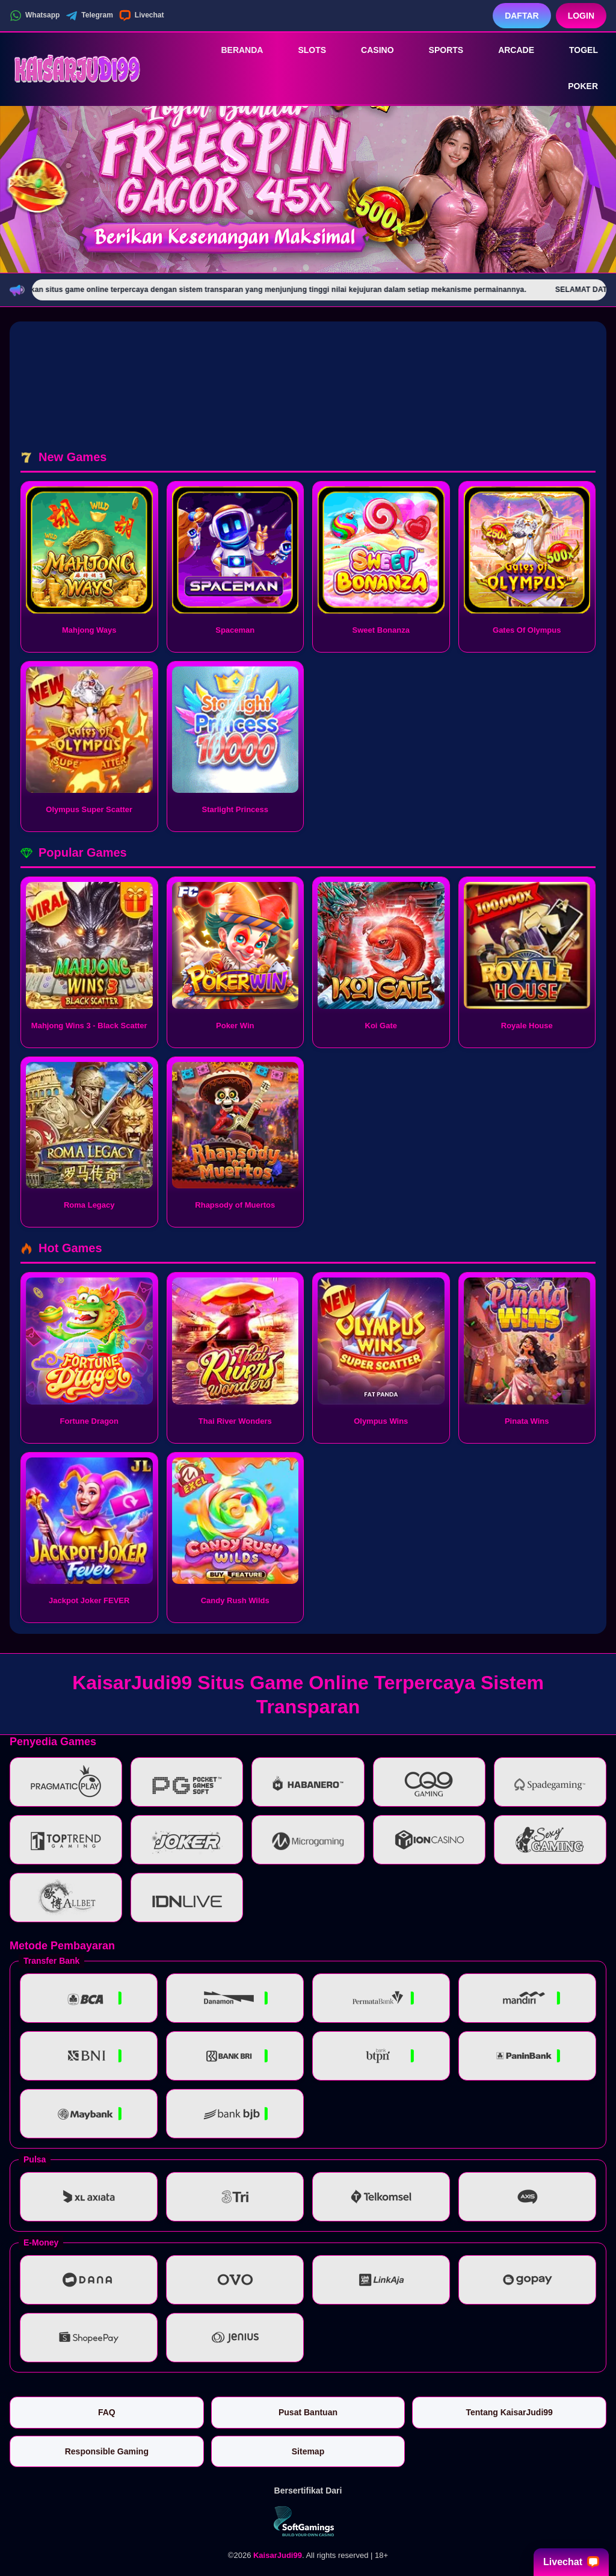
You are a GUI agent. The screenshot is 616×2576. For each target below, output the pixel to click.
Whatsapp (35, 16)
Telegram (89, 16)
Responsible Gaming (107, 2451)
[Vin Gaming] (308, 2520)
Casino (368, 50)
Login (581, 15)
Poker (574, 87)
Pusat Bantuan (308, 2412)
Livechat (141, 16)
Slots (303, 50)
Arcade (507, 50)
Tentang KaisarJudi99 (509, 2412)
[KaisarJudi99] (76, 68)
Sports (438, 50)
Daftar (522, 15)
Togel (575, 50)
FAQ (107, 2412)
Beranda (233, 50)
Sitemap (308, 2451)
